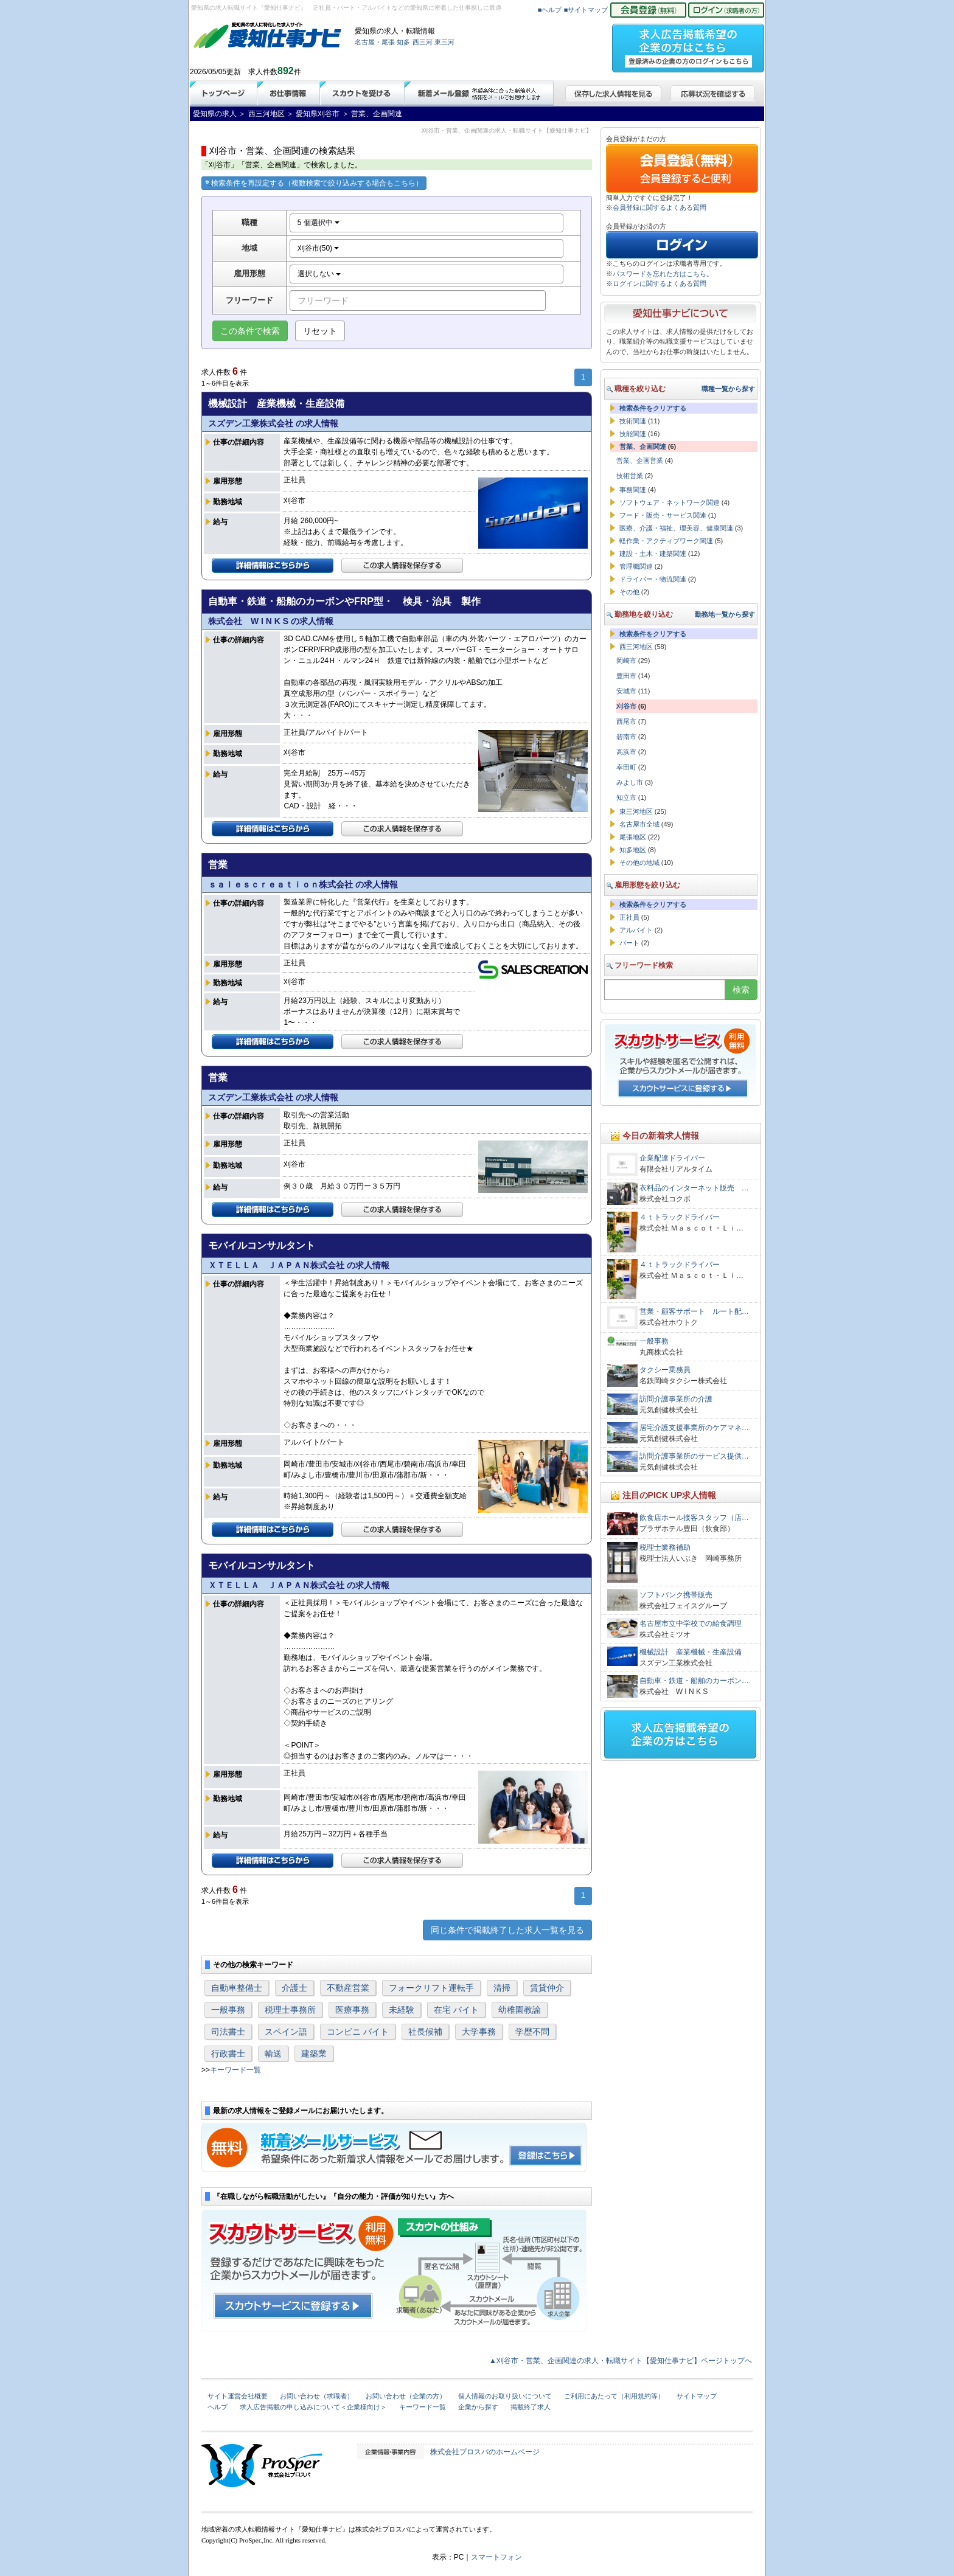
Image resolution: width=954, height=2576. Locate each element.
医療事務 (352, 2010)
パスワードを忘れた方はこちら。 (663, 273)
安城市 (626, 691)
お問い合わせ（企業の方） (406, 2396)
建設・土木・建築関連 (652, 553)
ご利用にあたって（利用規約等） (614, 2396)
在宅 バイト (456, 2010)
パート (629, 942)
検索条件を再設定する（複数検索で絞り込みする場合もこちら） (314, 183)
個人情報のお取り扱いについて (505, 2396)
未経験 (401, 2010)
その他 (629, 591)
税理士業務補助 (665, 1547)
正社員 (629, 917)
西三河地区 (636, 646)
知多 (403, 42)
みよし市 (629, 782)
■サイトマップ (586, 9)
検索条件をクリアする (652, 408)
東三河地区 (636, 811)
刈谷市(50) (318, 248)
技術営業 (629, 475)
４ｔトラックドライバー (679, 1217)
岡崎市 (626, 660)
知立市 (626, 797)
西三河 (423, 42)
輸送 (273, 2053)
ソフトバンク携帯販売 (675, 1595)
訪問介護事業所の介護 (675, 1399)
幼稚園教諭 (519, 2010)
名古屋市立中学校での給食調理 (690, 1623)
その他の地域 (639, 862)
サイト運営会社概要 (237, 2396)
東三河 (444, 42)
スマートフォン (496, 2557)
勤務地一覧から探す (725, 614)
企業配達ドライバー (675, 1158)
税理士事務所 (290, 2010)
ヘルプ (217, 2407)
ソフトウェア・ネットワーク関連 (669, 502)
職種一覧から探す (728, 388)
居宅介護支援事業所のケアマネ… (694, 1427)
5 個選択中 (318, 222)
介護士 (294, 1988)
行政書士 (228, 2053)
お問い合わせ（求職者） (316, 2396)
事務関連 (632, 489)
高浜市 (626, 751)
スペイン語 (286, 2031)
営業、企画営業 (639, 460)
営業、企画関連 (642, 446)
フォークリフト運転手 (431, 1988)
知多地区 (632, 849)
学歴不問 (532, 2031)
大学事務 (479, 2031)
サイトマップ (697, 2396)
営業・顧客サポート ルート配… (694, 1311)
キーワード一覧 (235, 2070)
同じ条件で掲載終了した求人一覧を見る (507, 1930)
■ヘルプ (550, 9)
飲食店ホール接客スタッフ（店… (694, 1517)
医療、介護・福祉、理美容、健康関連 (676, 528)
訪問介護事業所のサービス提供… (694, 1456)
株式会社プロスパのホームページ (485, 2452)
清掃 (501, 1988)
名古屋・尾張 (375, 42)
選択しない (319, 273)
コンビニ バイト (358, 2031)
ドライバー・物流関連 (652, 579)
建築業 (314, 2053)
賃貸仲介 (547, 1988)
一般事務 (228, 2010)
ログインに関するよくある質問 (659, 283)
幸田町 (626, 767)
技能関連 (632, 433)
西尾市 (626, 721)
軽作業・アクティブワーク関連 (666, 540)
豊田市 (626, 675)
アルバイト (636, 930)
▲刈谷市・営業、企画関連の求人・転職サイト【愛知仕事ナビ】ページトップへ (620, 2360)
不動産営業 (348, 1988)
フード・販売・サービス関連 (662, 515)
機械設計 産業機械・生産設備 (690, 1652)
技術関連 (632, 421)
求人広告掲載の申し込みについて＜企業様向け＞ (313, 2407)
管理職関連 (636, 566)
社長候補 (425, 2031)
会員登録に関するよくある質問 (659, 207)
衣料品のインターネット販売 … (694, 1188)
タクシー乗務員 (665, 1370)
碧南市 (626, 736)
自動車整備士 (236, 1988)
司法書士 (228, 2031)
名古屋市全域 (639, 824)
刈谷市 (626, 706)
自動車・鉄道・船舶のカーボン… (694, 1680)
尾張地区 (632, 837)
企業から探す (478, 2407)
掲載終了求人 (530, 2407)
